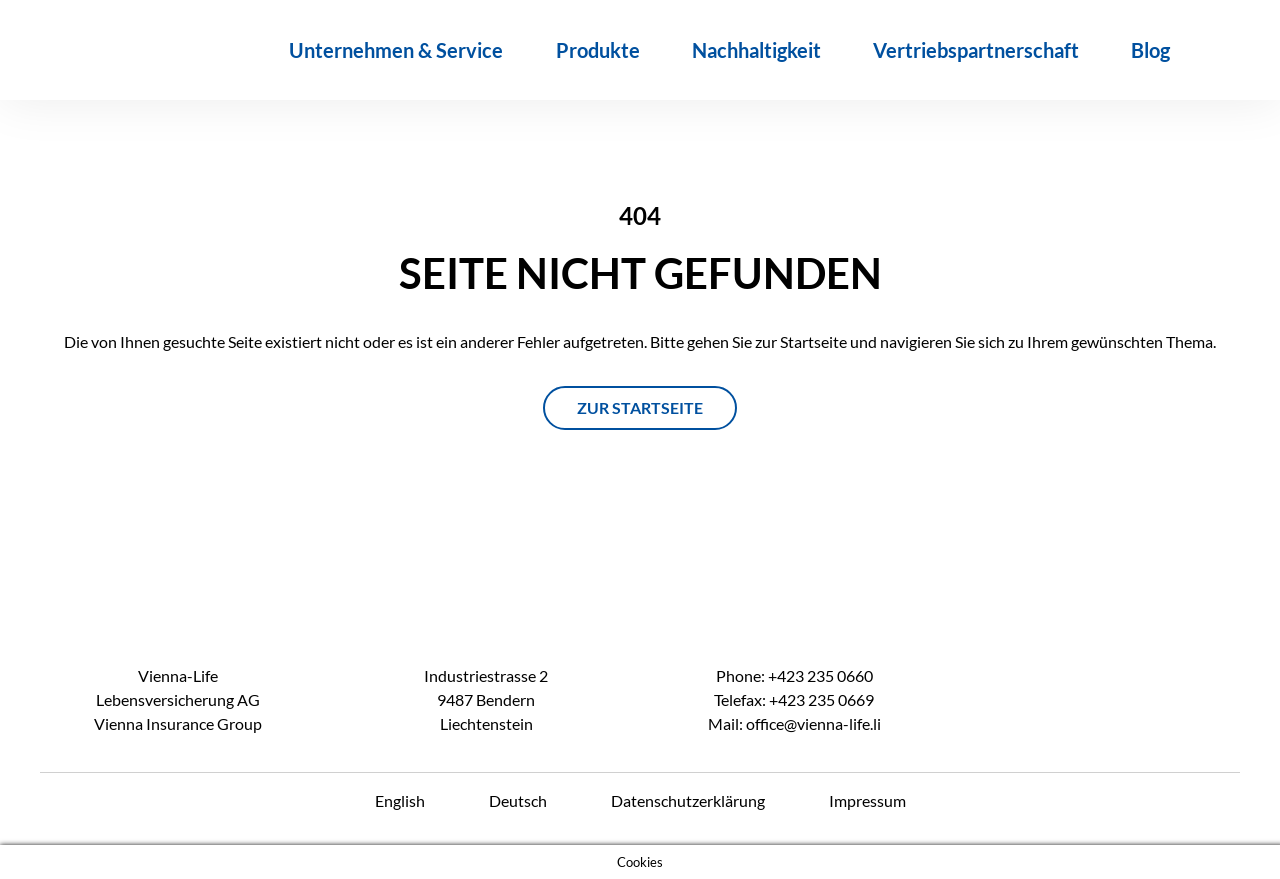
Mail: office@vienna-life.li (794, 723)
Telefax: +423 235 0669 (794, 699)
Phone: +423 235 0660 (794, 675)
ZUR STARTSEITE (640, 407)
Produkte (598, 50)
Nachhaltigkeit (756, 50)
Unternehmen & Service (396, 50)
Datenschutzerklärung (688, 800)
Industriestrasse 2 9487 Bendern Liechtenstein (486, 699)
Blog (1150, 50)
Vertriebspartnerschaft (976, 50)
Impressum (867, 800)
